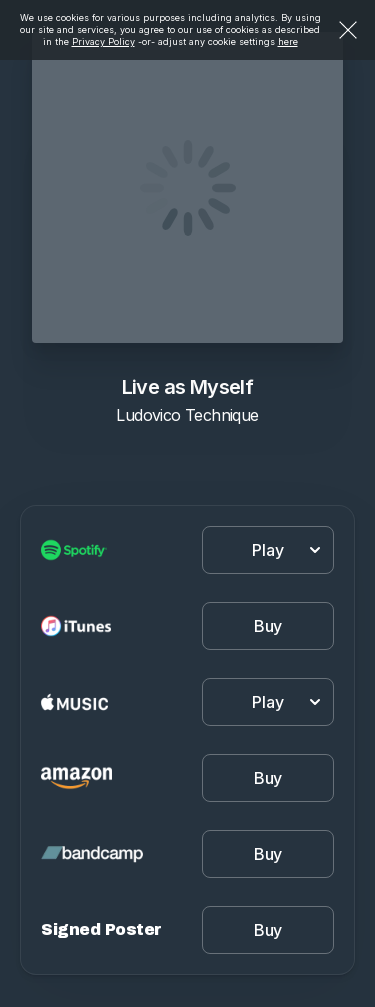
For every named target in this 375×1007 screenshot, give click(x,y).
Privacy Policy (103, 41)
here (288, 41)
